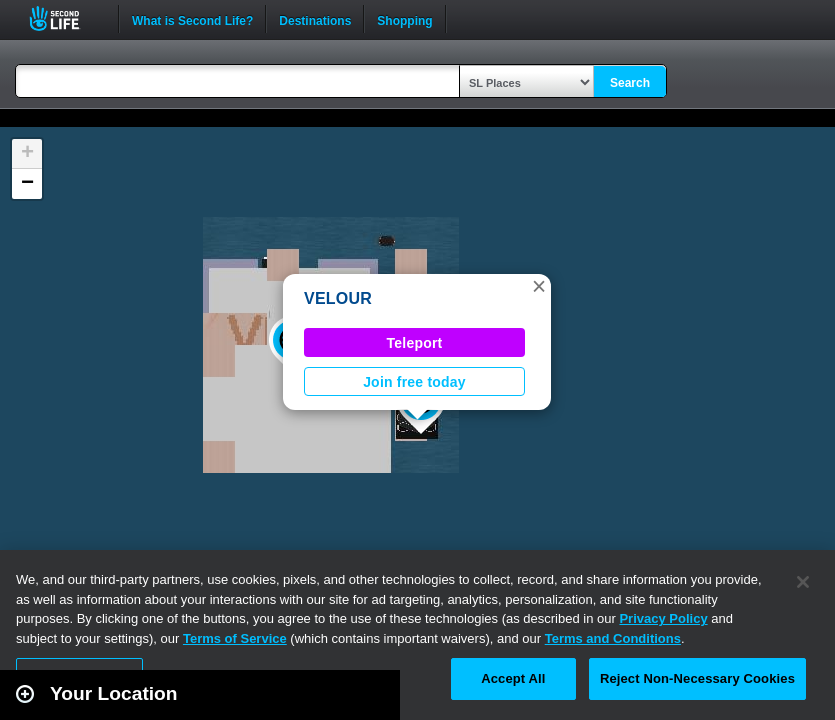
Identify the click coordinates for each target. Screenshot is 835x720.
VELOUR (338, 298)
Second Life (65, 18)
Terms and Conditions (613, 638)
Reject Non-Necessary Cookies (697, 678)
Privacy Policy (663, 618)
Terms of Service (235, 638)
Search (630, 83)
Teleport (415, 343)
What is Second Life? (192, 19)
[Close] (803, 582)
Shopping (404, 19)
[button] (539, 286)
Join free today (414, 382)
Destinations (315, 19)
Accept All (513, 678)
